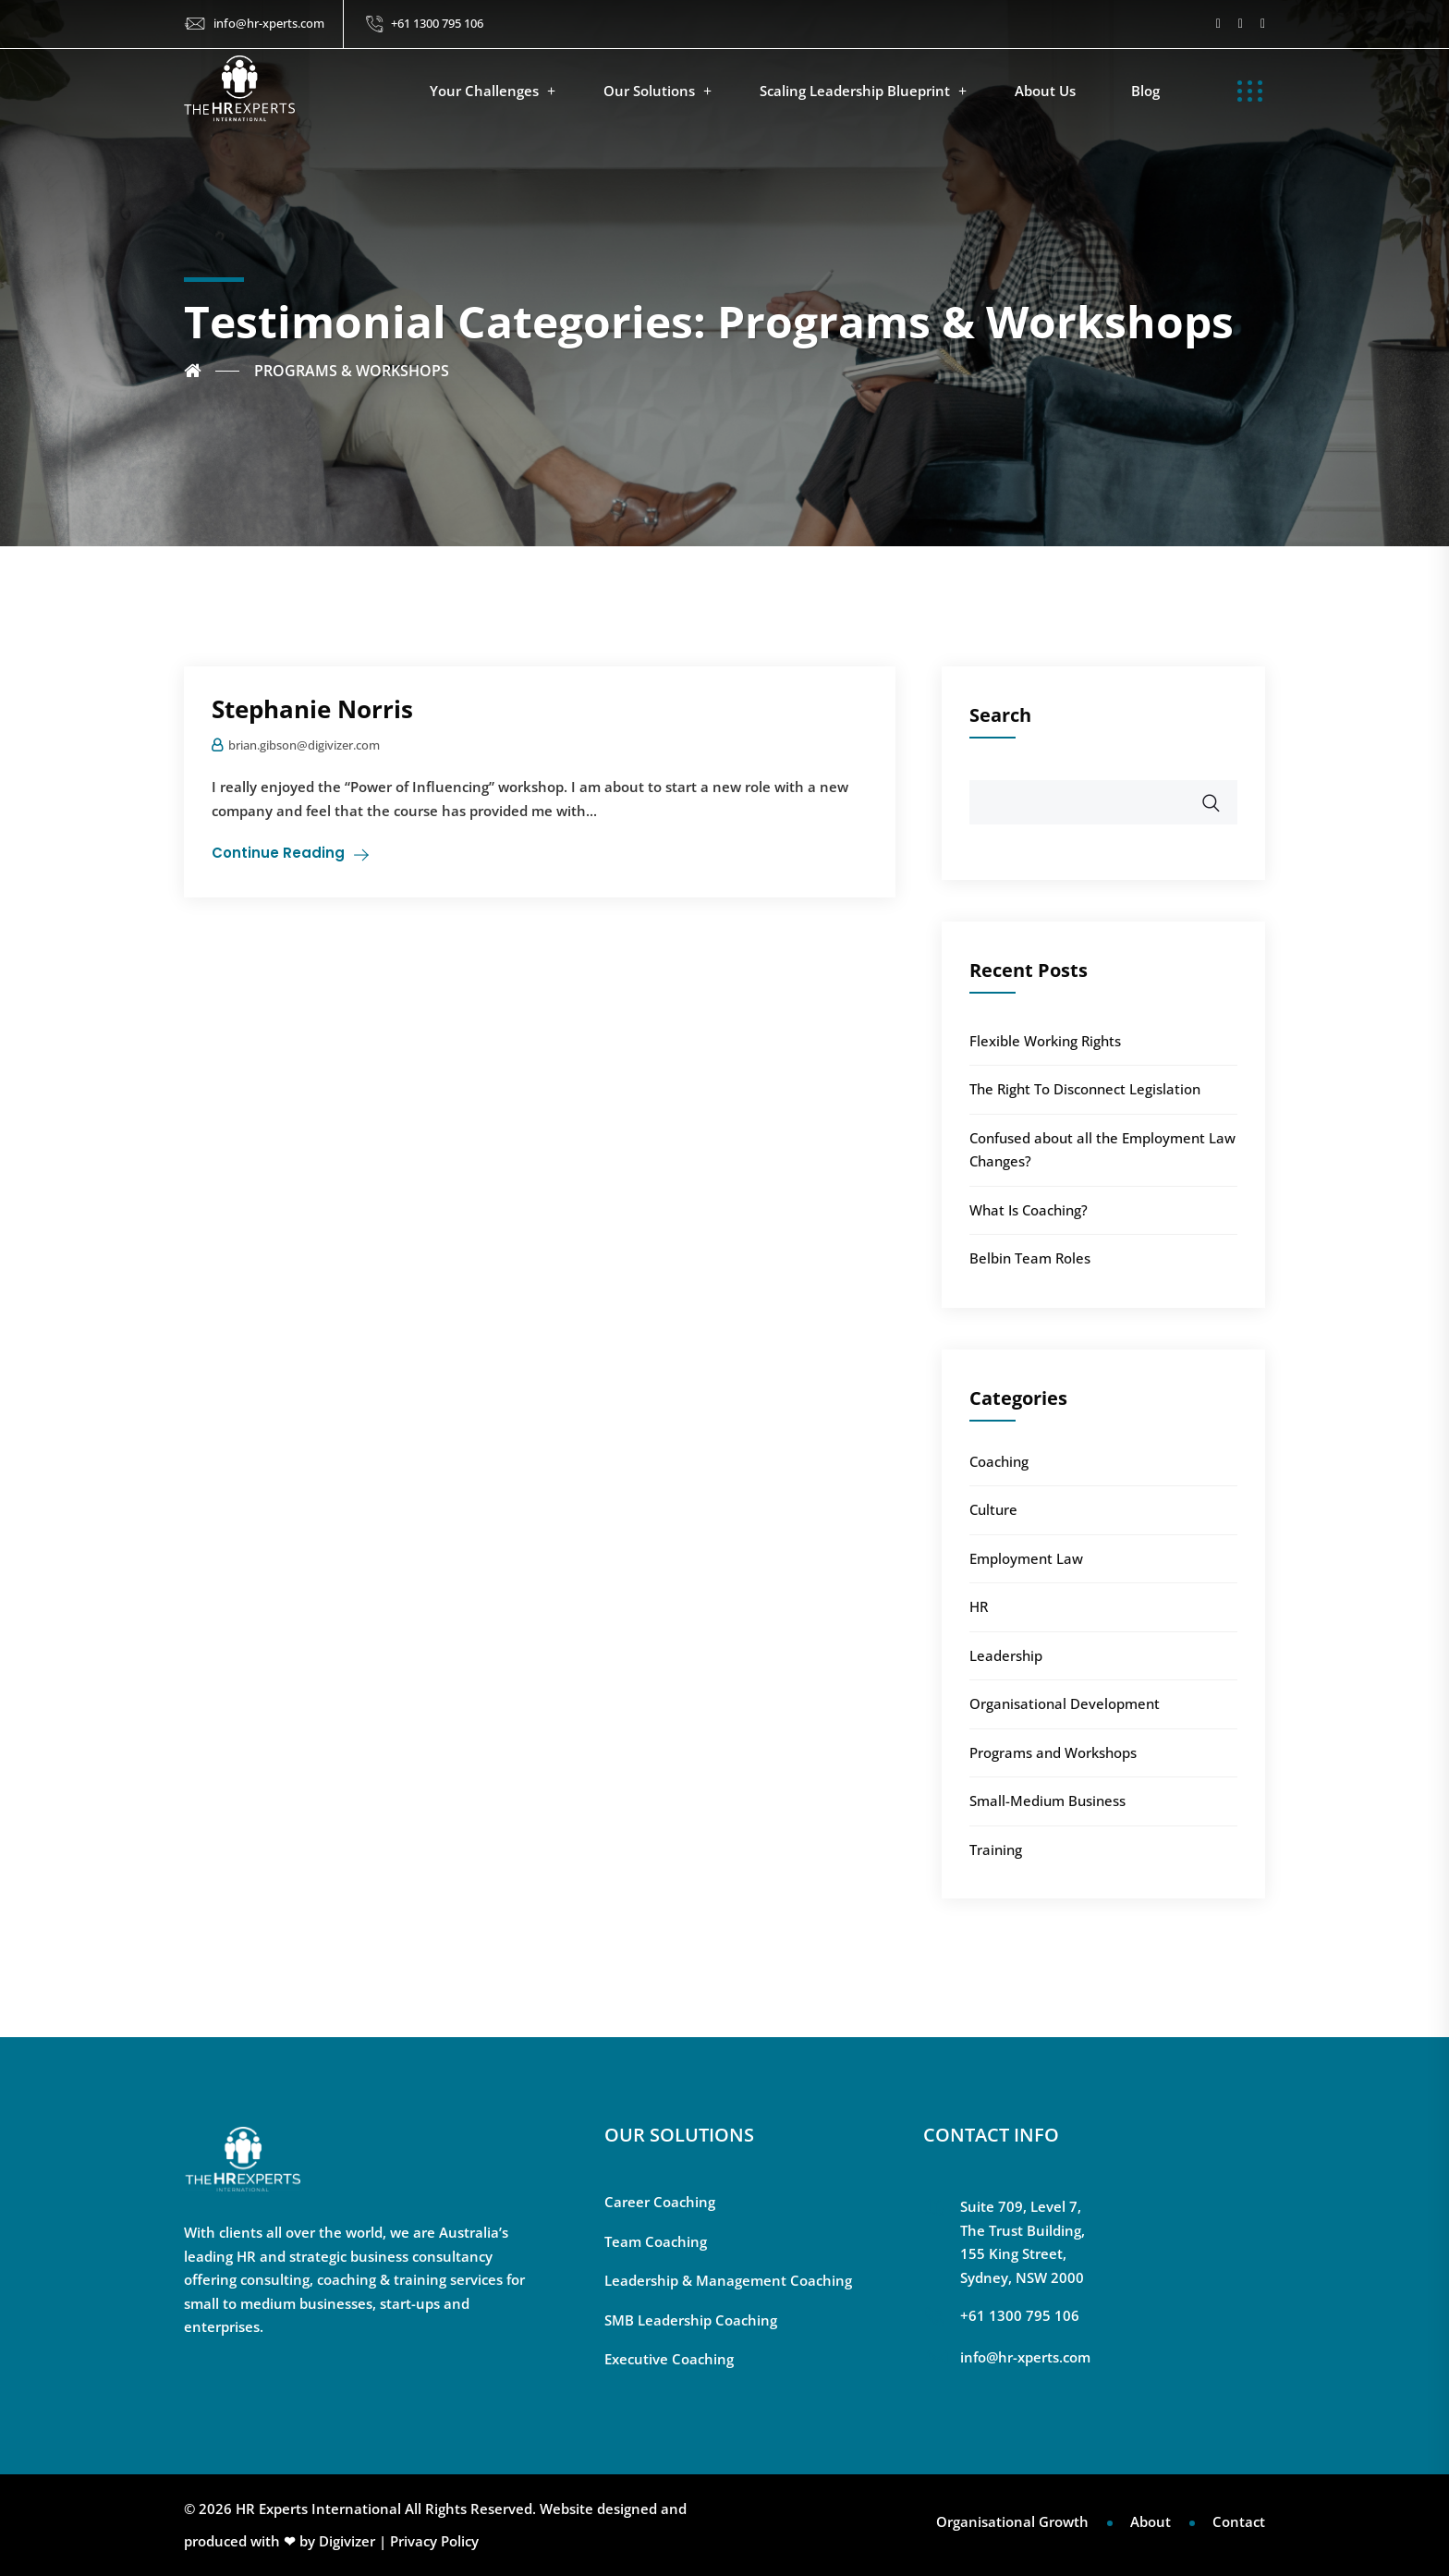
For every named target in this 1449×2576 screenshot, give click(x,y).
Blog (1145, 90)
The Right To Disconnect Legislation (1084, 1089)
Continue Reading (278, 852)
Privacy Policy (434, 2541)
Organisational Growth (1012, 2521)
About (1150, 2521)
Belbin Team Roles (1029, 1258)
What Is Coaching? (1028, 1210)
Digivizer (347, 2541)
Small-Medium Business (1047, 1800)
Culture (993, 1509)
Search (1000, 714)
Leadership (1005, 1655)
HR (978, 1606)
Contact (1238, 2521)
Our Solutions (649, 90)
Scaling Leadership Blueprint (855, 90)
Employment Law (1026, 1558)
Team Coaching (655, 2241)
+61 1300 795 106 (437, 23)
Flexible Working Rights (1045, 1041)
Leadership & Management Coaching (728, 2280)
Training (995, 1849)
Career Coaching (659, 2201)
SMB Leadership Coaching (690, 2320)
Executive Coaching (669, 2359)
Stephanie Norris (312, 709)
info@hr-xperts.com (268, 23)
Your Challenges (484, 90)
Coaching (999, 1461)
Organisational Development (1064, 1703)
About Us (1045, 90)
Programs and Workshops (1053, 1752)
